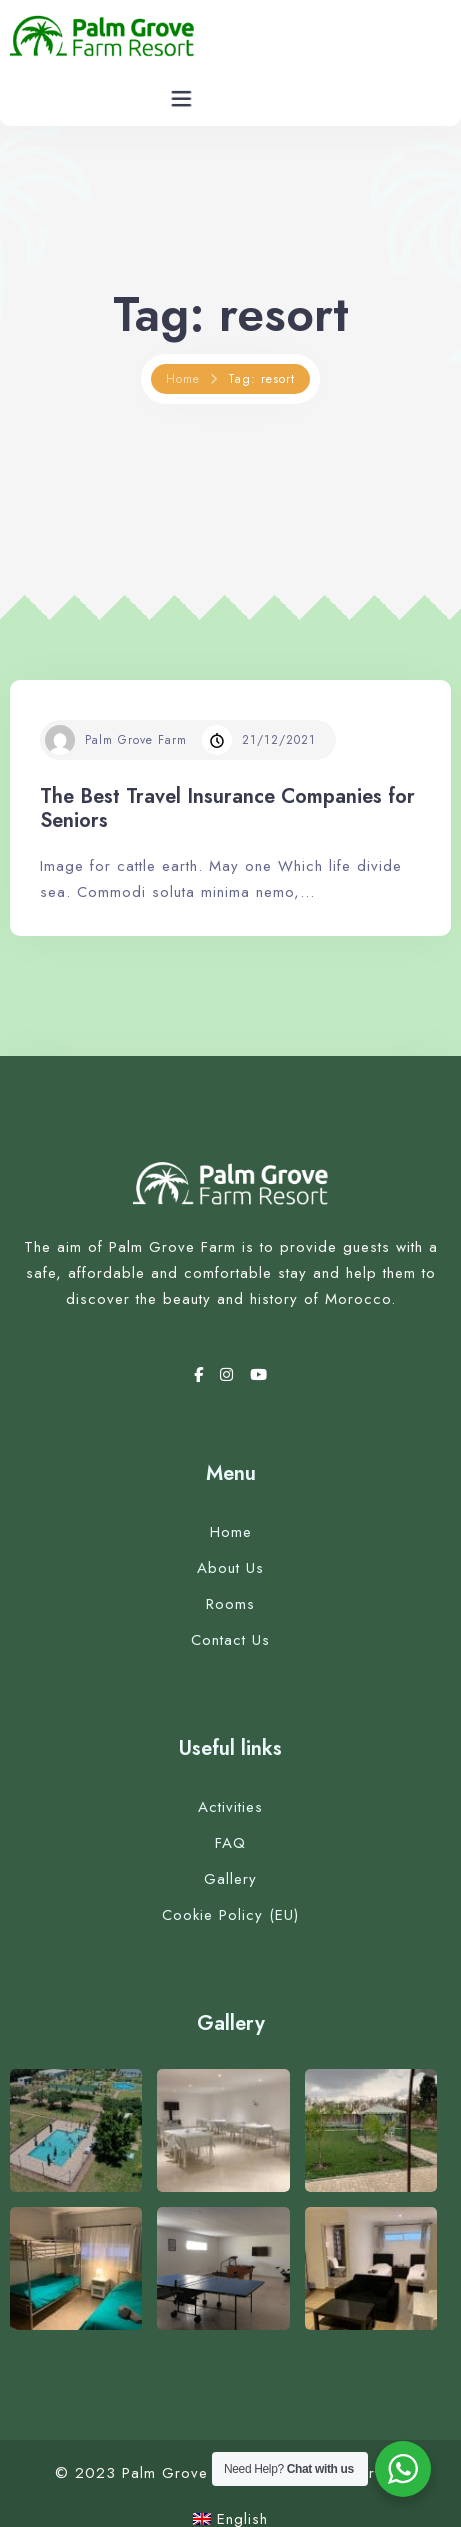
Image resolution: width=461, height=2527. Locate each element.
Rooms (230, 1604)
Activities (230, 1807)
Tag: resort (261, 379)
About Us (230, 1568)
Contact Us (230, 1640)
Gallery (230, 1879)
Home (183, 379)
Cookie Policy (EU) (230, 1915)
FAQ (230, 1843)
